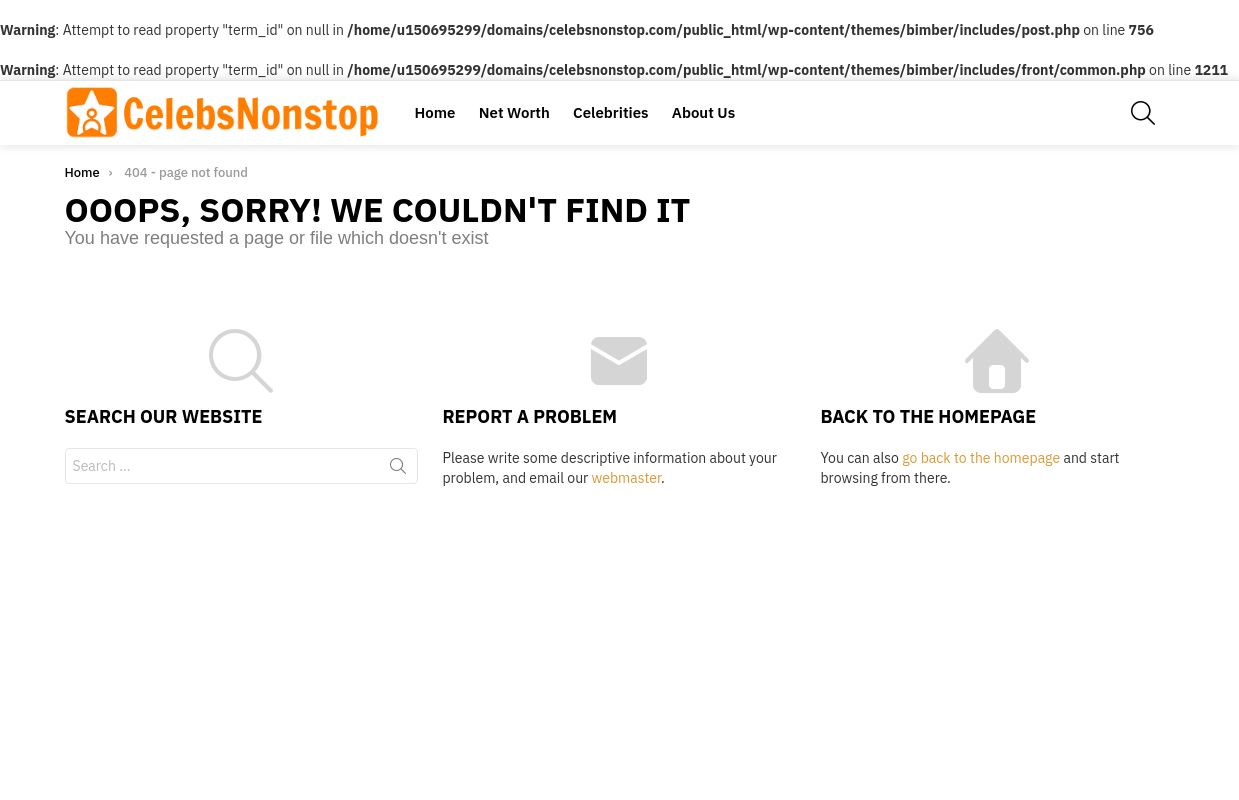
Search (398, 470)
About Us (703, 112)
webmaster (626, 478)
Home (435, 112)
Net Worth (514, 112)
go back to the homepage (981, 458)
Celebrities (610, 112)
